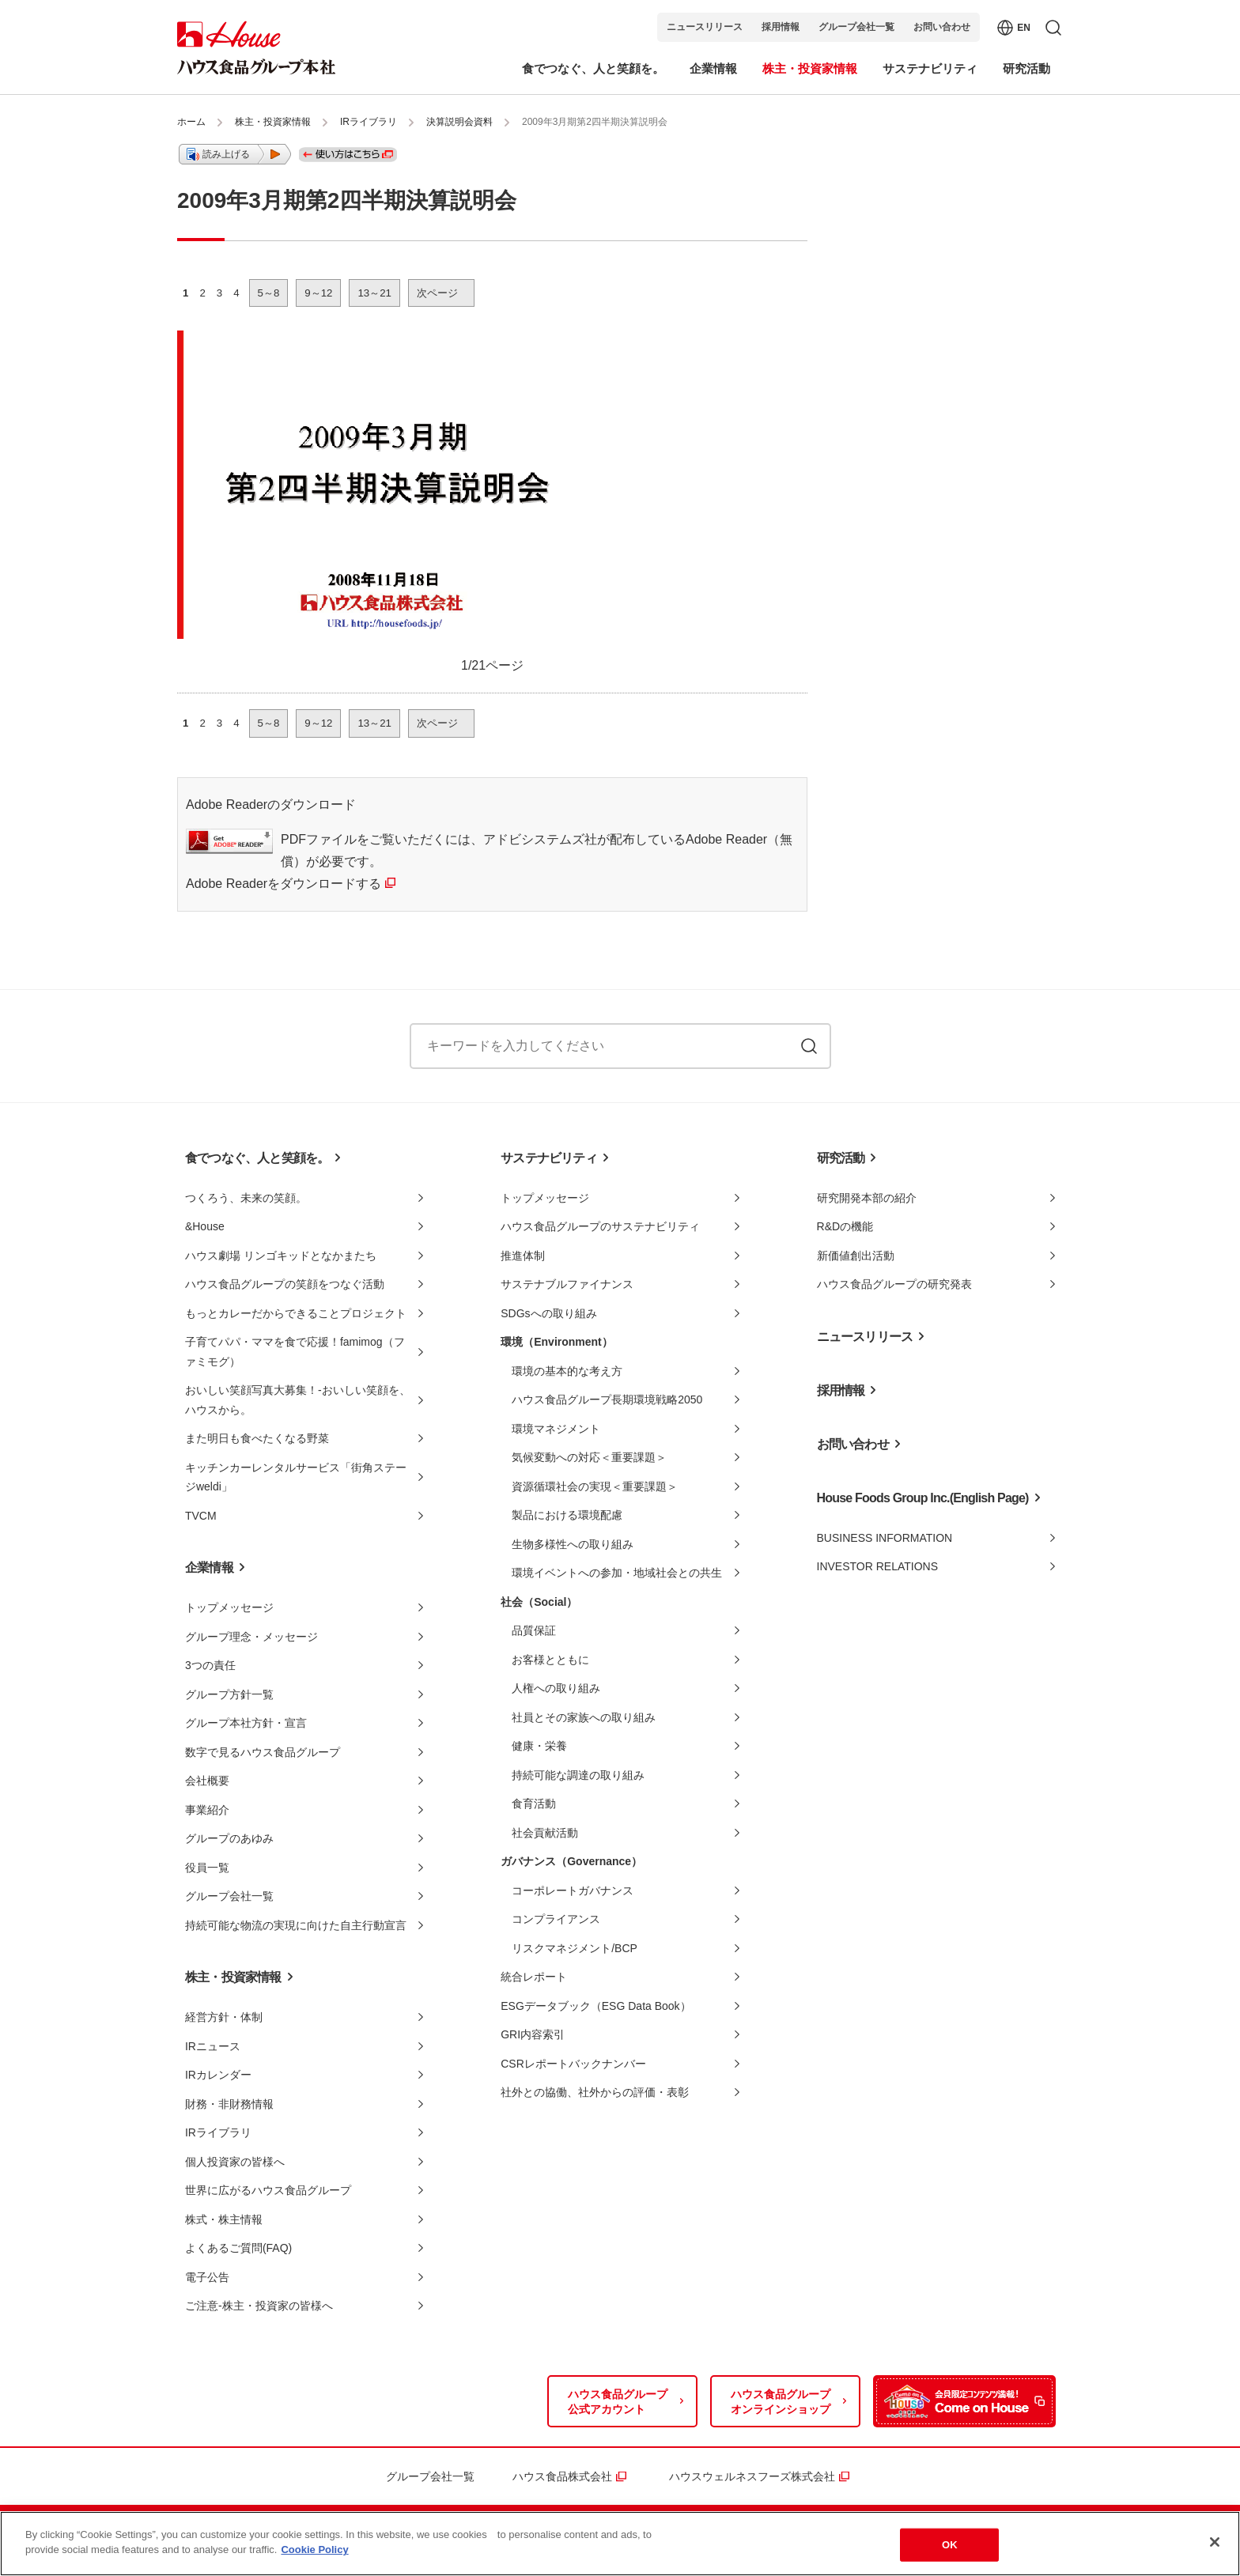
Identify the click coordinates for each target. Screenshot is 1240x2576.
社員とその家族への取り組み (584, 1717)
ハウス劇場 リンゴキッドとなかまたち (280, 1255)
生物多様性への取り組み (572, 1544)
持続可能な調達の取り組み (578, 1775)
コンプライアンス (556, 1919)
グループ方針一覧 (229, 1694)
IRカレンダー (218, 2074)
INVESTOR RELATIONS (878, 1566)
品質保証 (534, 1630)
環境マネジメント (556, 1428)
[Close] (1214, 2542)
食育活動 (534, 1803)
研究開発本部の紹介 (867, 1198)
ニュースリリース (705, 26)
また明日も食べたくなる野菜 (257, 1438)
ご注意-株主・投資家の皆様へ (259, 2305)
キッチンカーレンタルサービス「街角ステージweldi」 (295, 1477)
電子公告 (207, 2277)
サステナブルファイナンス (567, 1284)
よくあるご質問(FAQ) (238, 2248)
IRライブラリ (368, 121)
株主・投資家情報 (273, 121)
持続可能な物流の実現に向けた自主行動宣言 (295, 1925)
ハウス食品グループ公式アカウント (617, 2402)
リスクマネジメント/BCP (574, 1948)
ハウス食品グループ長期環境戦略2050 (607, 1399)
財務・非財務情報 (229, 2104)
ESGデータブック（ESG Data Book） (595, 2006)
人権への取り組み (556, 1688)
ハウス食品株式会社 (562, 2476)
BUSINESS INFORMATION (885, 1538)
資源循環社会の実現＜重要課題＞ (595, 1486)
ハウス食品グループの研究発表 (894, 1284)
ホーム (191, 121)
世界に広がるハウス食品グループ (268, 2190)
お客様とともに (550, 1659)
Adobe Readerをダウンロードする (283, 883)
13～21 (374, 293)
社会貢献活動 (545, 1832)
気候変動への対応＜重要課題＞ (589, 1457)
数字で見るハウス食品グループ (262, 1752)
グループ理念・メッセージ (251, 1636)
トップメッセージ (229, 1607)
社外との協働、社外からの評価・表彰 (595, 2092)
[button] (235, 154)
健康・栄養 (539, 1745)
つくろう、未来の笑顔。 (246, 1198)
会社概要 (207, 1780)
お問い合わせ (941, 26)
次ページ (437, 293)
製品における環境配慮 (567, 1515)
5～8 (269, 293)
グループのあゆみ (229, 1838)
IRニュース (212, 2046)
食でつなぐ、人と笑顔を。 (257, 1158)
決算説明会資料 (459, 121)
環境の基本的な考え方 (567, 1371)
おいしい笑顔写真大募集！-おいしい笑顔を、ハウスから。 (297, 1400)
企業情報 (209, 1567)
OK (950, 2545)
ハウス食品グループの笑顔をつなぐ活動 (284, 1284)
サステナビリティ (549, 1158)
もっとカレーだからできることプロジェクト (295, 1313)
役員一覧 (207, 1867)
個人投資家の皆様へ (235, 2161)
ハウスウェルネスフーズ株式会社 (752, 2476)
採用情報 (781, 26)
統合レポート (534, 1976)
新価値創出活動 (855, 1255)
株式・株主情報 (224, 2219)
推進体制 (523, 1255)
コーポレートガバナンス (572, 1890)
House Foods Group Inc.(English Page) (923, 1498)
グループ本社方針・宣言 (246, 1723)
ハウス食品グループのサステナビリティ (600, 1226)
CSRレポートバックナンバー (573, 2063)
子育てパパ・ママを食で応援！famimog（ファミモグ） (295, 1351)
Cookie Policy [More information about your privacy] (314, 2549)
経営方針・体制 (224, 2017)
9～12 (318, 293)
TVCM (201, 1515)
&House (205, 1226)
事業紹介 (207, 1810)
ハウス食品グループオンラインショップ (780, 2402)
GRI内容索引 (533, 2034)
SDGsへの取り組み (548, 1313)
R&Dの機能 (845, 1226)
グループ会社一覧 (856, 26)
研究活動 (841, 1158)
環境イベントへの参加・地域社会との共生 (617, 1572)
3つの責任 (210, 1665)
